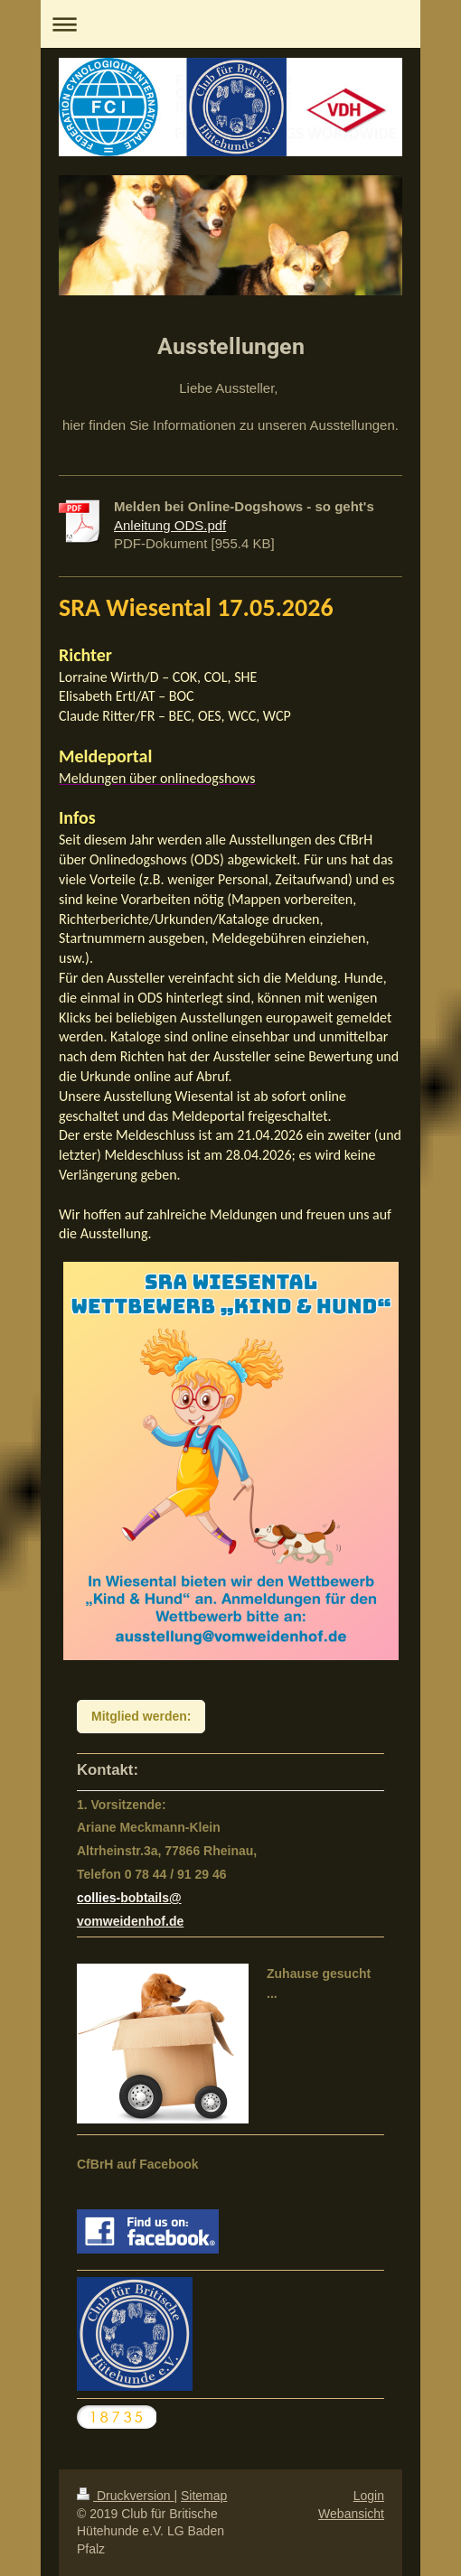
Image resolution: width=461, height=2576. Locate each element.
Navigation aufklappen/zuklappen (230, 24)
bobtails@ (150, 1897)
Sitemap (204, 2495)
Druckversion (125, 2495)
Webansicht (351, 2513)
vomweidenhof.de (130, 1921)
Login (368, 2495)
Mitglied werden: (141, 1716)
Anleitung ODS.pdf (170, 525)
